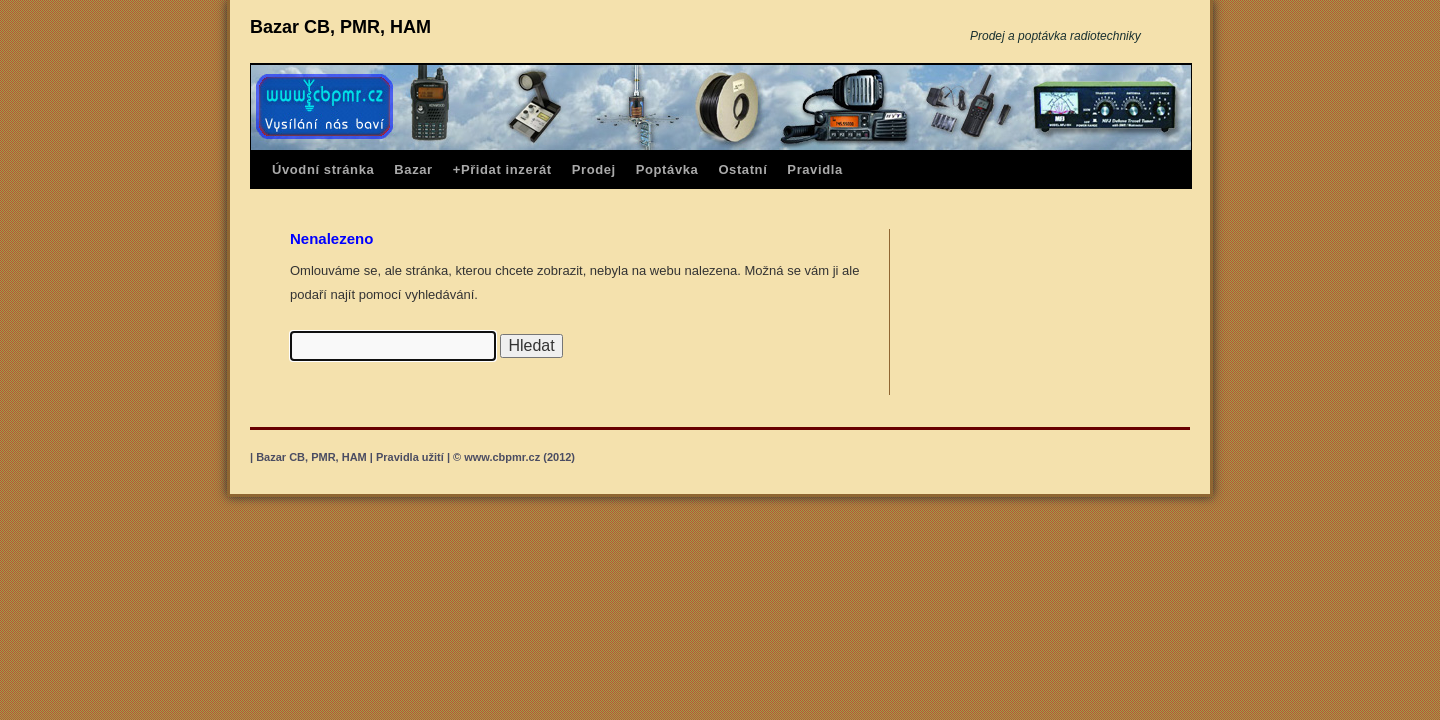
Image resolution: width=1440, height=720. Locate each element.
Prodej (594, 169)
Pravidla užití (410, 457)
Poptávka (667, 169)
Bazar (413, 169)
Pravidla (814, 169)
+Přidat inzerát (502, 169)
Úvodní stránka (323, 169)
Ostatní (742, 169)
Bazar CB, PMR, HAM (340, 27)
